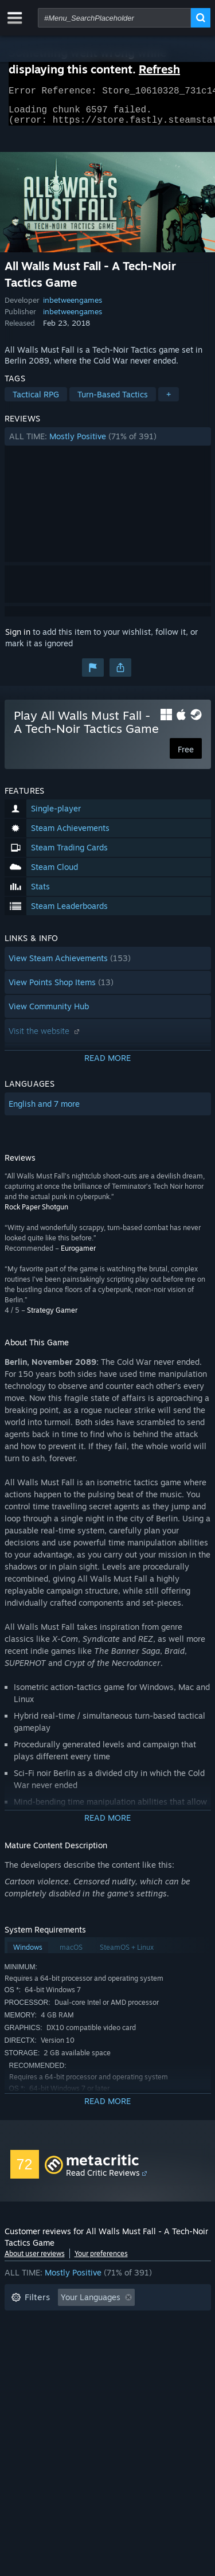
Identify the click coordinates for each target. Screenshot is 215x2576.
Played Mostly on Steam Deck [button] (124, 2339)
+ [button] (168, 401)
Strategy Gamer (52, 1317)
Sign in (17, 638)
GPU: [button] (152, 2356)
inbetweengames (72, 306)
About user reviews (35, 2260)
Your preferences (101, 2260)
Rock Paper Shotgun (36, 1213)
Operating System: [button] (46, 2356)
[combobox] (114, 18)
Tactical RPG (36, 401)
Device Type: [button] (35, 2373)
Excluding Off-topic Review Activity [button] (77, 2322)
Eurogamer (78, 1255)
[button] (108, 443)
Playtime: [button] (28, 2339)
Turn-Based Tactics (112, 401)
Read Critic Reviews (103, 2179)
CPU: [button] (112, 2356)
